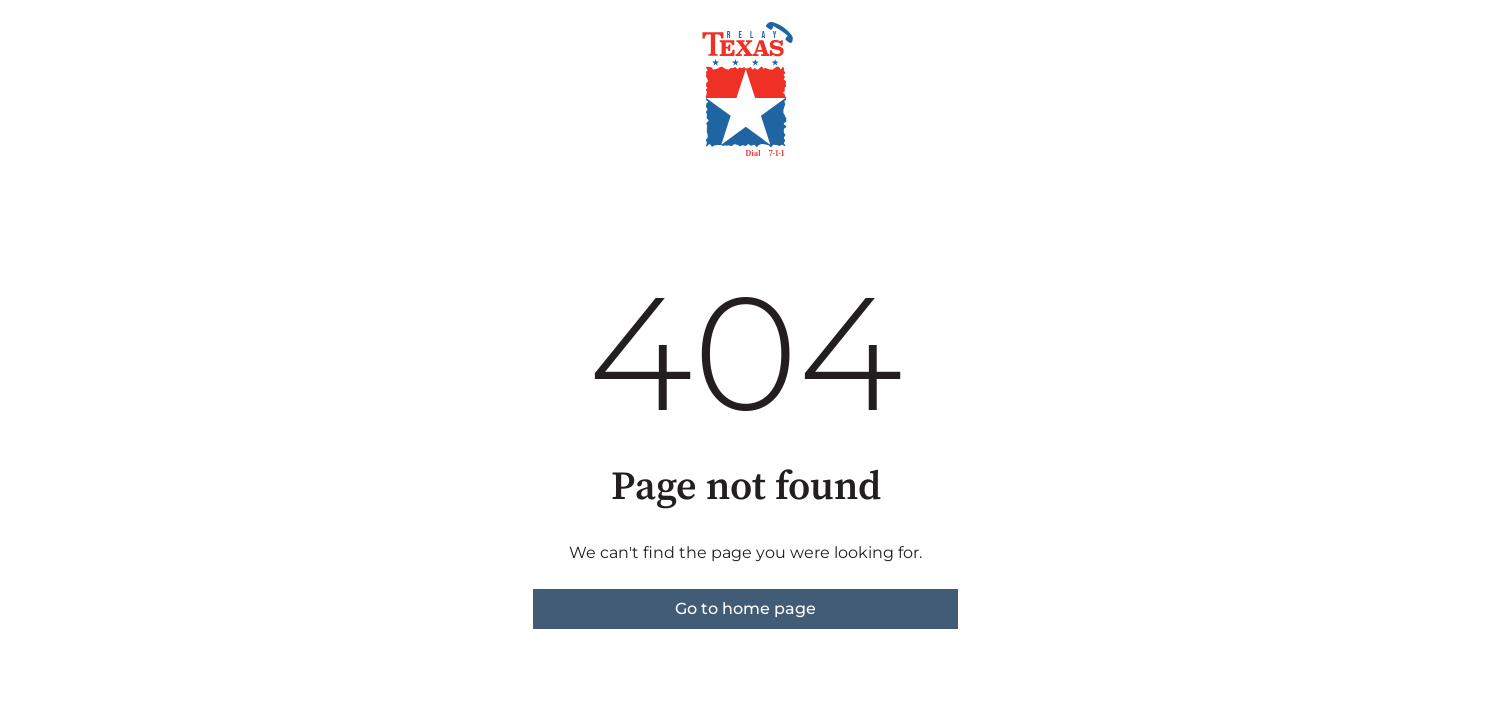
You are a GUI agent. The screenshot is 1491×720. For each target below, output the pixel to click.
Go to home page (745, 608)
